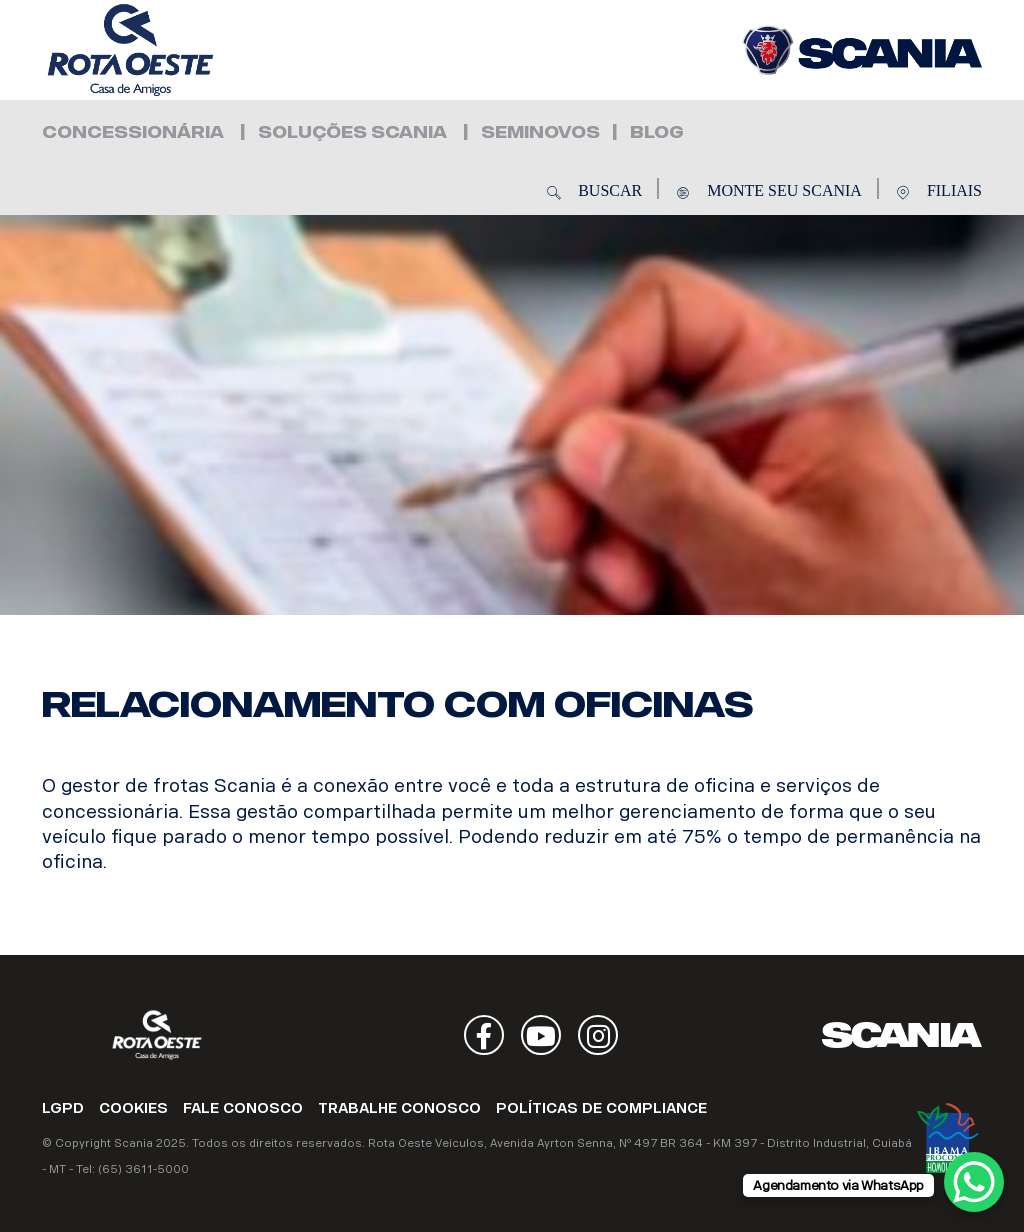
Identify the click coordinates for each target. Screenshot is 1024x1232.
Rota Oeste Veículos (162, 50)
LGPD (63, 1108)
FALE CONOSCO (243, 1108)
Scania (902, 1035)
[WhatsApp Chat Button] (974, 1182)
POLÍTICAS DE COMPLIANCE (601, 1108)
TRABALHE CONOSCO (399, 1108)
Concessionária (133, 132)
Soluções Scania (352, 132)
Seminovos (540, 132)
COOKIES (133, 1108)
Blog (657, 132)
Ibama (948, 1138)
